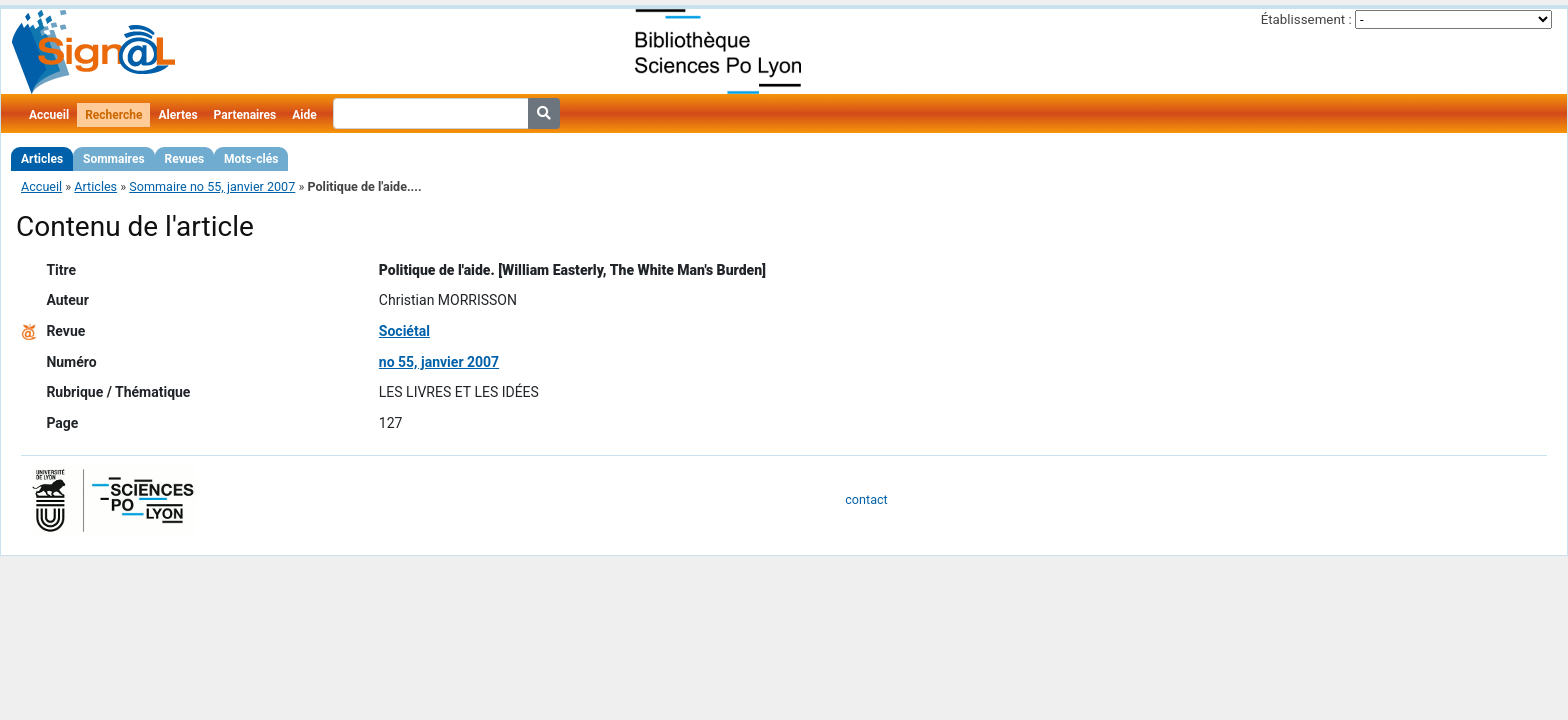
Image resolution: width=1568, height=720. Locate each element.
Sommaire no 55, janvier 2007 (212, 186)
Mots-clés (251, 159)
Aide (304, 115)
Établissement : (1306, 19)
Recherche (113, 115)
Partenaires (245, 115)
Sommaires (113, 159)
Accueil (49, 115)
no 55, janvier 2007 (439, 362)
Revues (185, 159)
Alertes (177, 115)
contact (866, 499)
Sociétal (404, 331)
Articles (42, 159)
